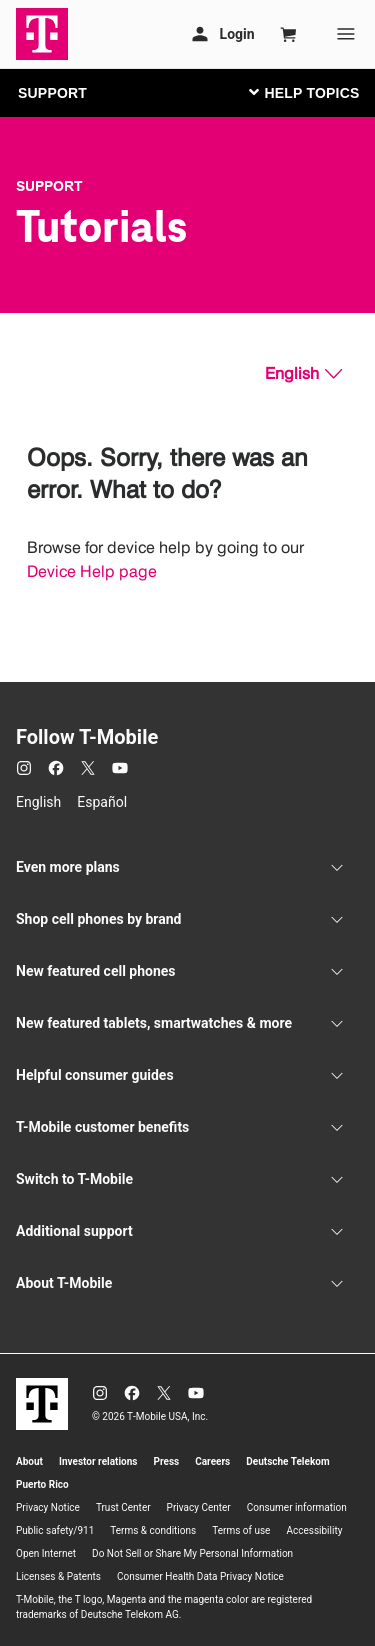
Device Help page (92, 571)
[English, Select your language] (303, 374)
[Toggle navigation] (300, 92)
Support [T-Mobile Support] (49, 186)
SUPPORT (52, 93)
